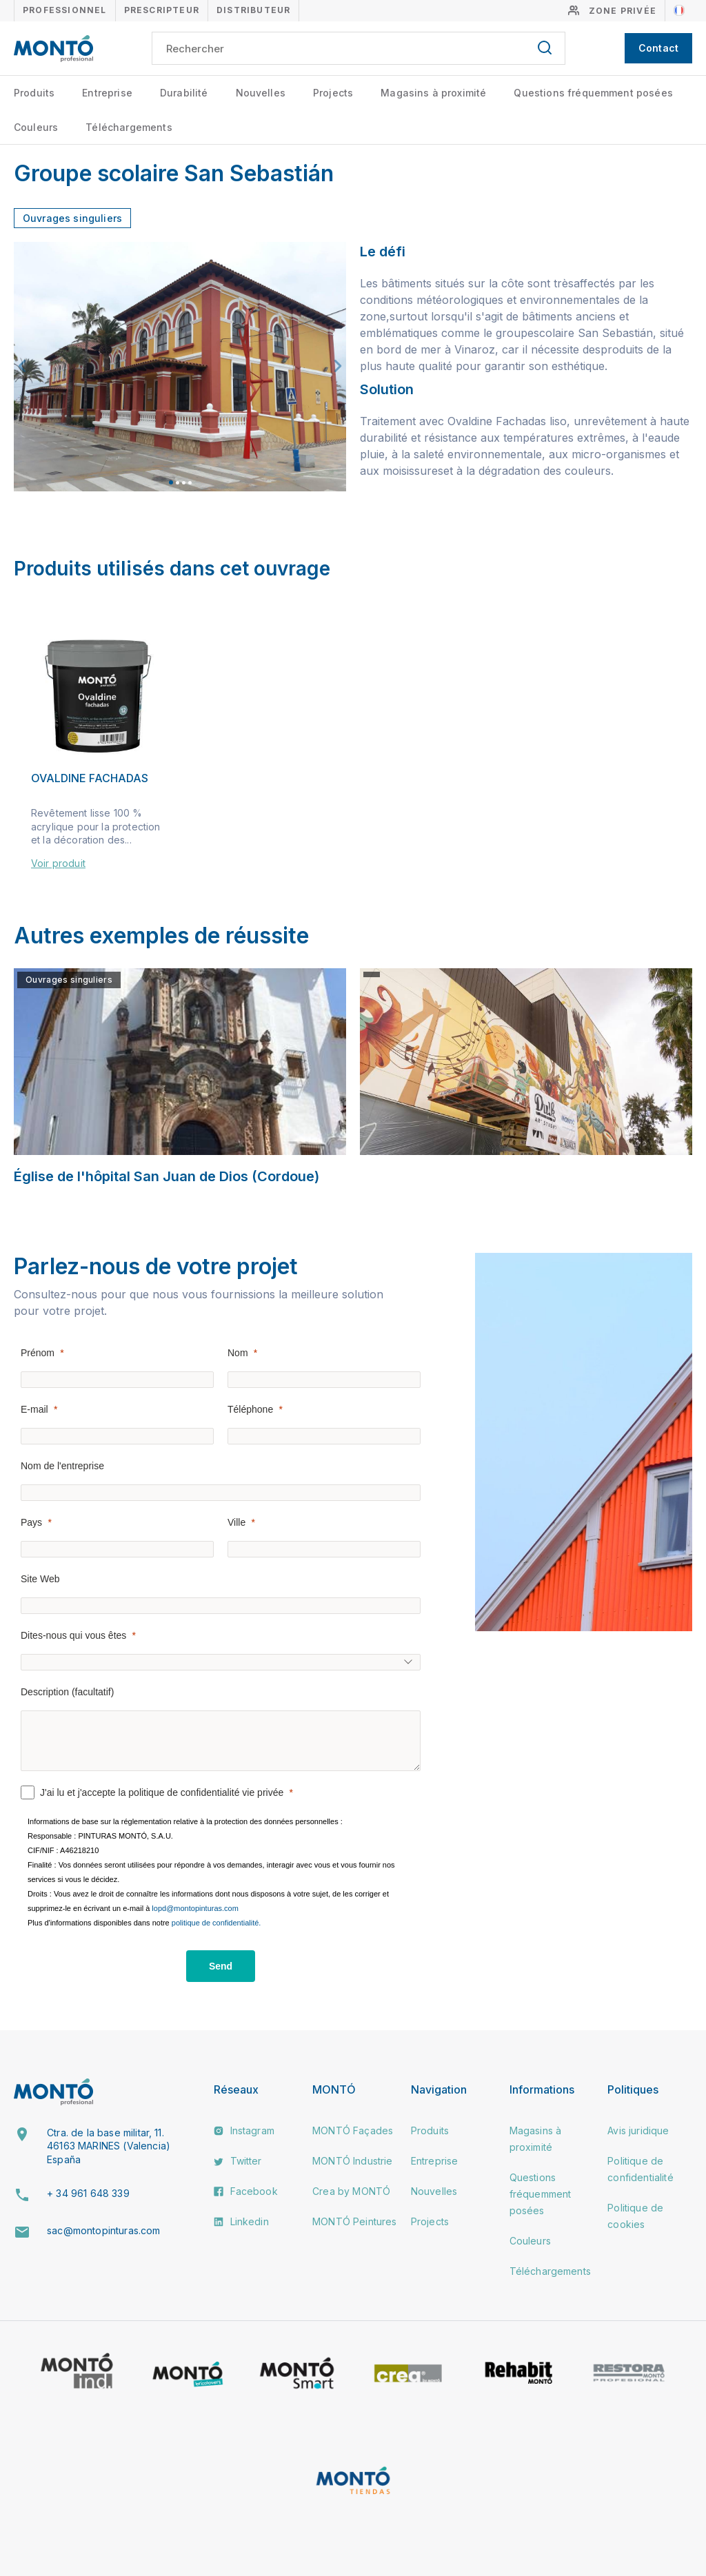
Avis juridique (638, 2130)
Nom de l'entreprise (62, 1465)
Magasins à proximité (433, 93)
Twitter (237, 2161)
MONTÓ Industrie (352, 2161)
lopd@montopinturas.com (195, 1908)
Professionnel (65, 10)
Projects (333, 93)
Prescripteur (161, 10)
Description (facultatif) (67, 1691)
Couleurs (36, 127)
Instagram (244, 2130)
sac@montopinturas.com (103, 2230)
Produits (34, 93)
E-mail (34, 1409)
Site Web (40, 1578)
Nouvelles (260, 93)
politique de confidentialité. (216, 1923)
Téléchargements (128, 127)
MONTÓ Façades (352, 2130)
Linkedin (241, 2221)
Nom (238, 1352)
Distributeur (253, 10)
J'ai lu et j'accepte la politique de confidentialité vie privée (161, 1792)
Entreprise (107, 93)
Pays (31, 1522)
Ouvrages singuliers (72, 218)
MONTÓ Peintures (354, 2221)
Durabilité (184, 93)
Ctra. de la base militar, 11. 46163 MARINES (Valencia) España (108, 2146)
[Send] (220, 1966)
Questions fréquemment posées (593, 93)
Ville (236, 1522)
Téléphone (250, 1409)
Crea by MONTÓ (351, 2191)
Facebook (245, 2191)
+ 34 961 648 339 (88, 2193)
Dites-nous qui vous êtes (73, 1635)
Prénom (37, 1352)
